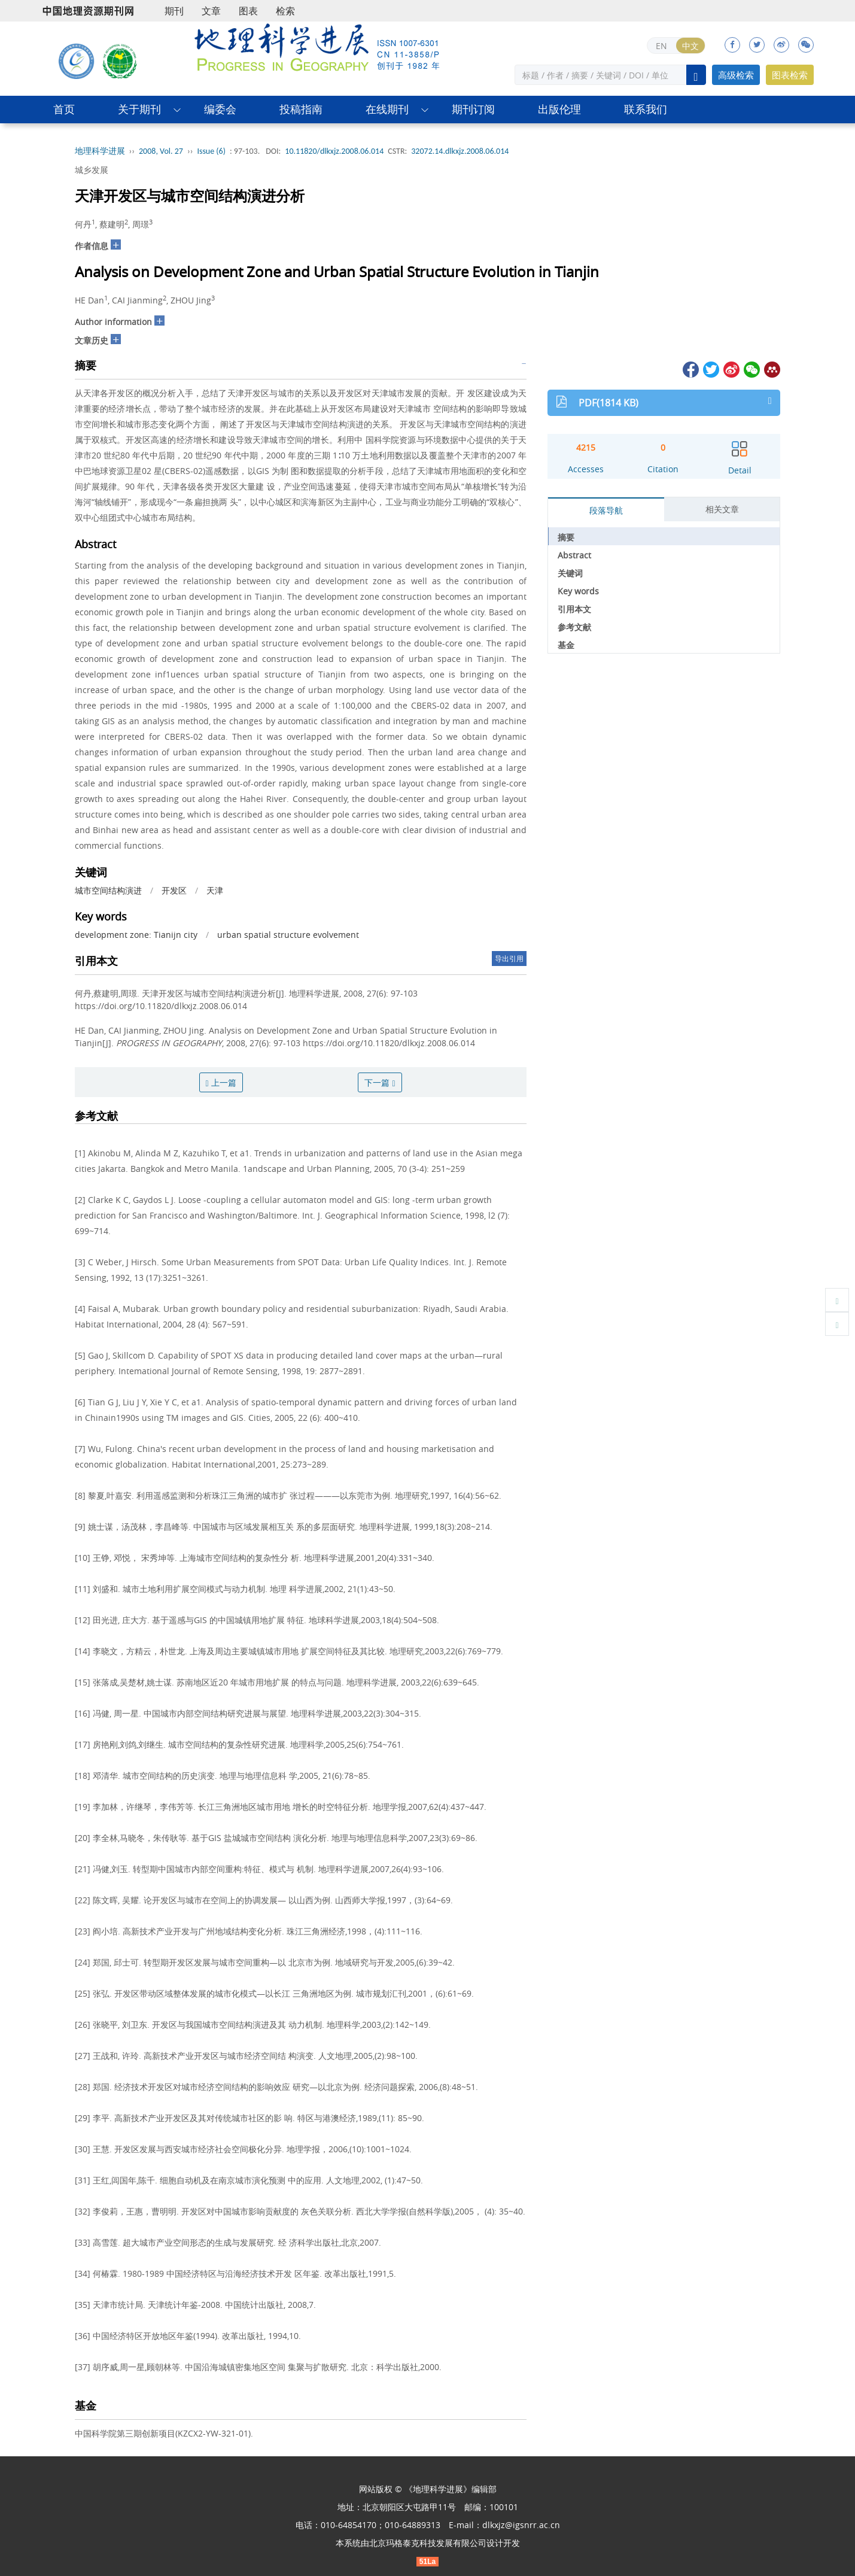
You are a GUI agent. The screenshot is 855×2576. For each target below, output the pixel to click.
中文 (690, 45)
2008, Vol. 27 (161, 151)
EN (661, 45)
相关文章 (722, 509)
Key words (578, 591)
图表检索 (790, 75)
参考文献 (574, 627)
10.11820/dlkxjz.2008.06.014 (334, 151)
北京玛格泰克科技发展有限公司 (427, 2542)
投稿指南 (300, 109)
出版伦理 (559, 109)
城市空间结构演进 (108, 890)
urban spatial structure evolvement (288, 934)
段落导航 (606, 510)
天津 (214, 890)
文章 (211, 10)
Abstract (574, 555)
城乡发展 (91, 169)
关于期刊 (139, 109)
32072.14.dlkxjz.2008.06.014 (460, 151)
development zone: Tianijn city (136, 934)
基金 (566, 645)
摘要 (566, 537)
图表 (248, 10)
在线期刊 (387, 109)
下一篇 (379, 1082)
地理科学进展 (100, 151)
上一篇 (221, 1082)
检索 (285, 10)
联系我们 (645, 109)
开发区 (174, 890)
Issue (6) (211, 151)
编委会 (220, 109)
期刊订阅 (473, 109)
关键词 (570, 573)
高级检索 (736, 75)
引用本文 (574, 609)
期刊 (174, 10)
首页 (64, 109)
